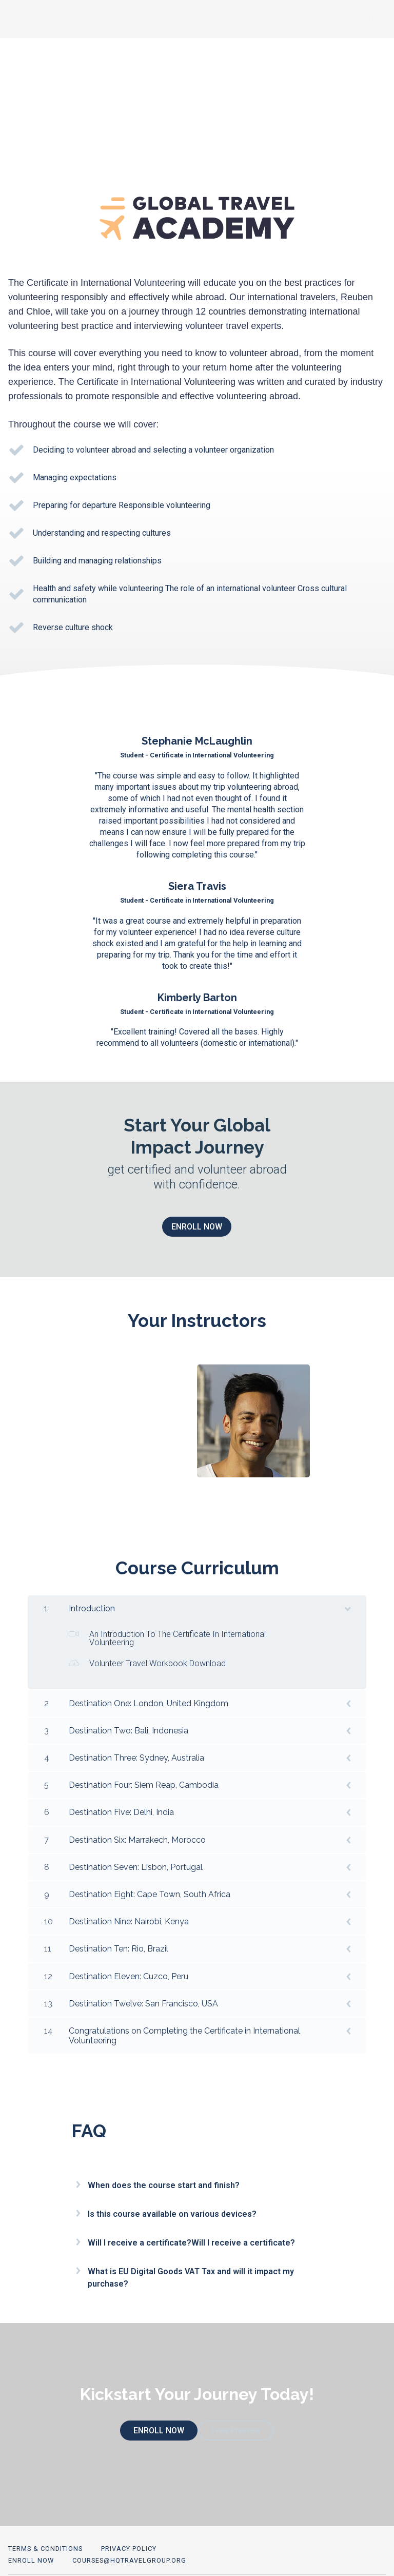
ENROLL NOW (192, 1227)
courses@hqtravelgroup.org (129, 2545)
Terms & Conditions (45, 2533)
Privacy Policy (128, 2533)
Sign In (372, 19)
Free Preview (235, 2423)
